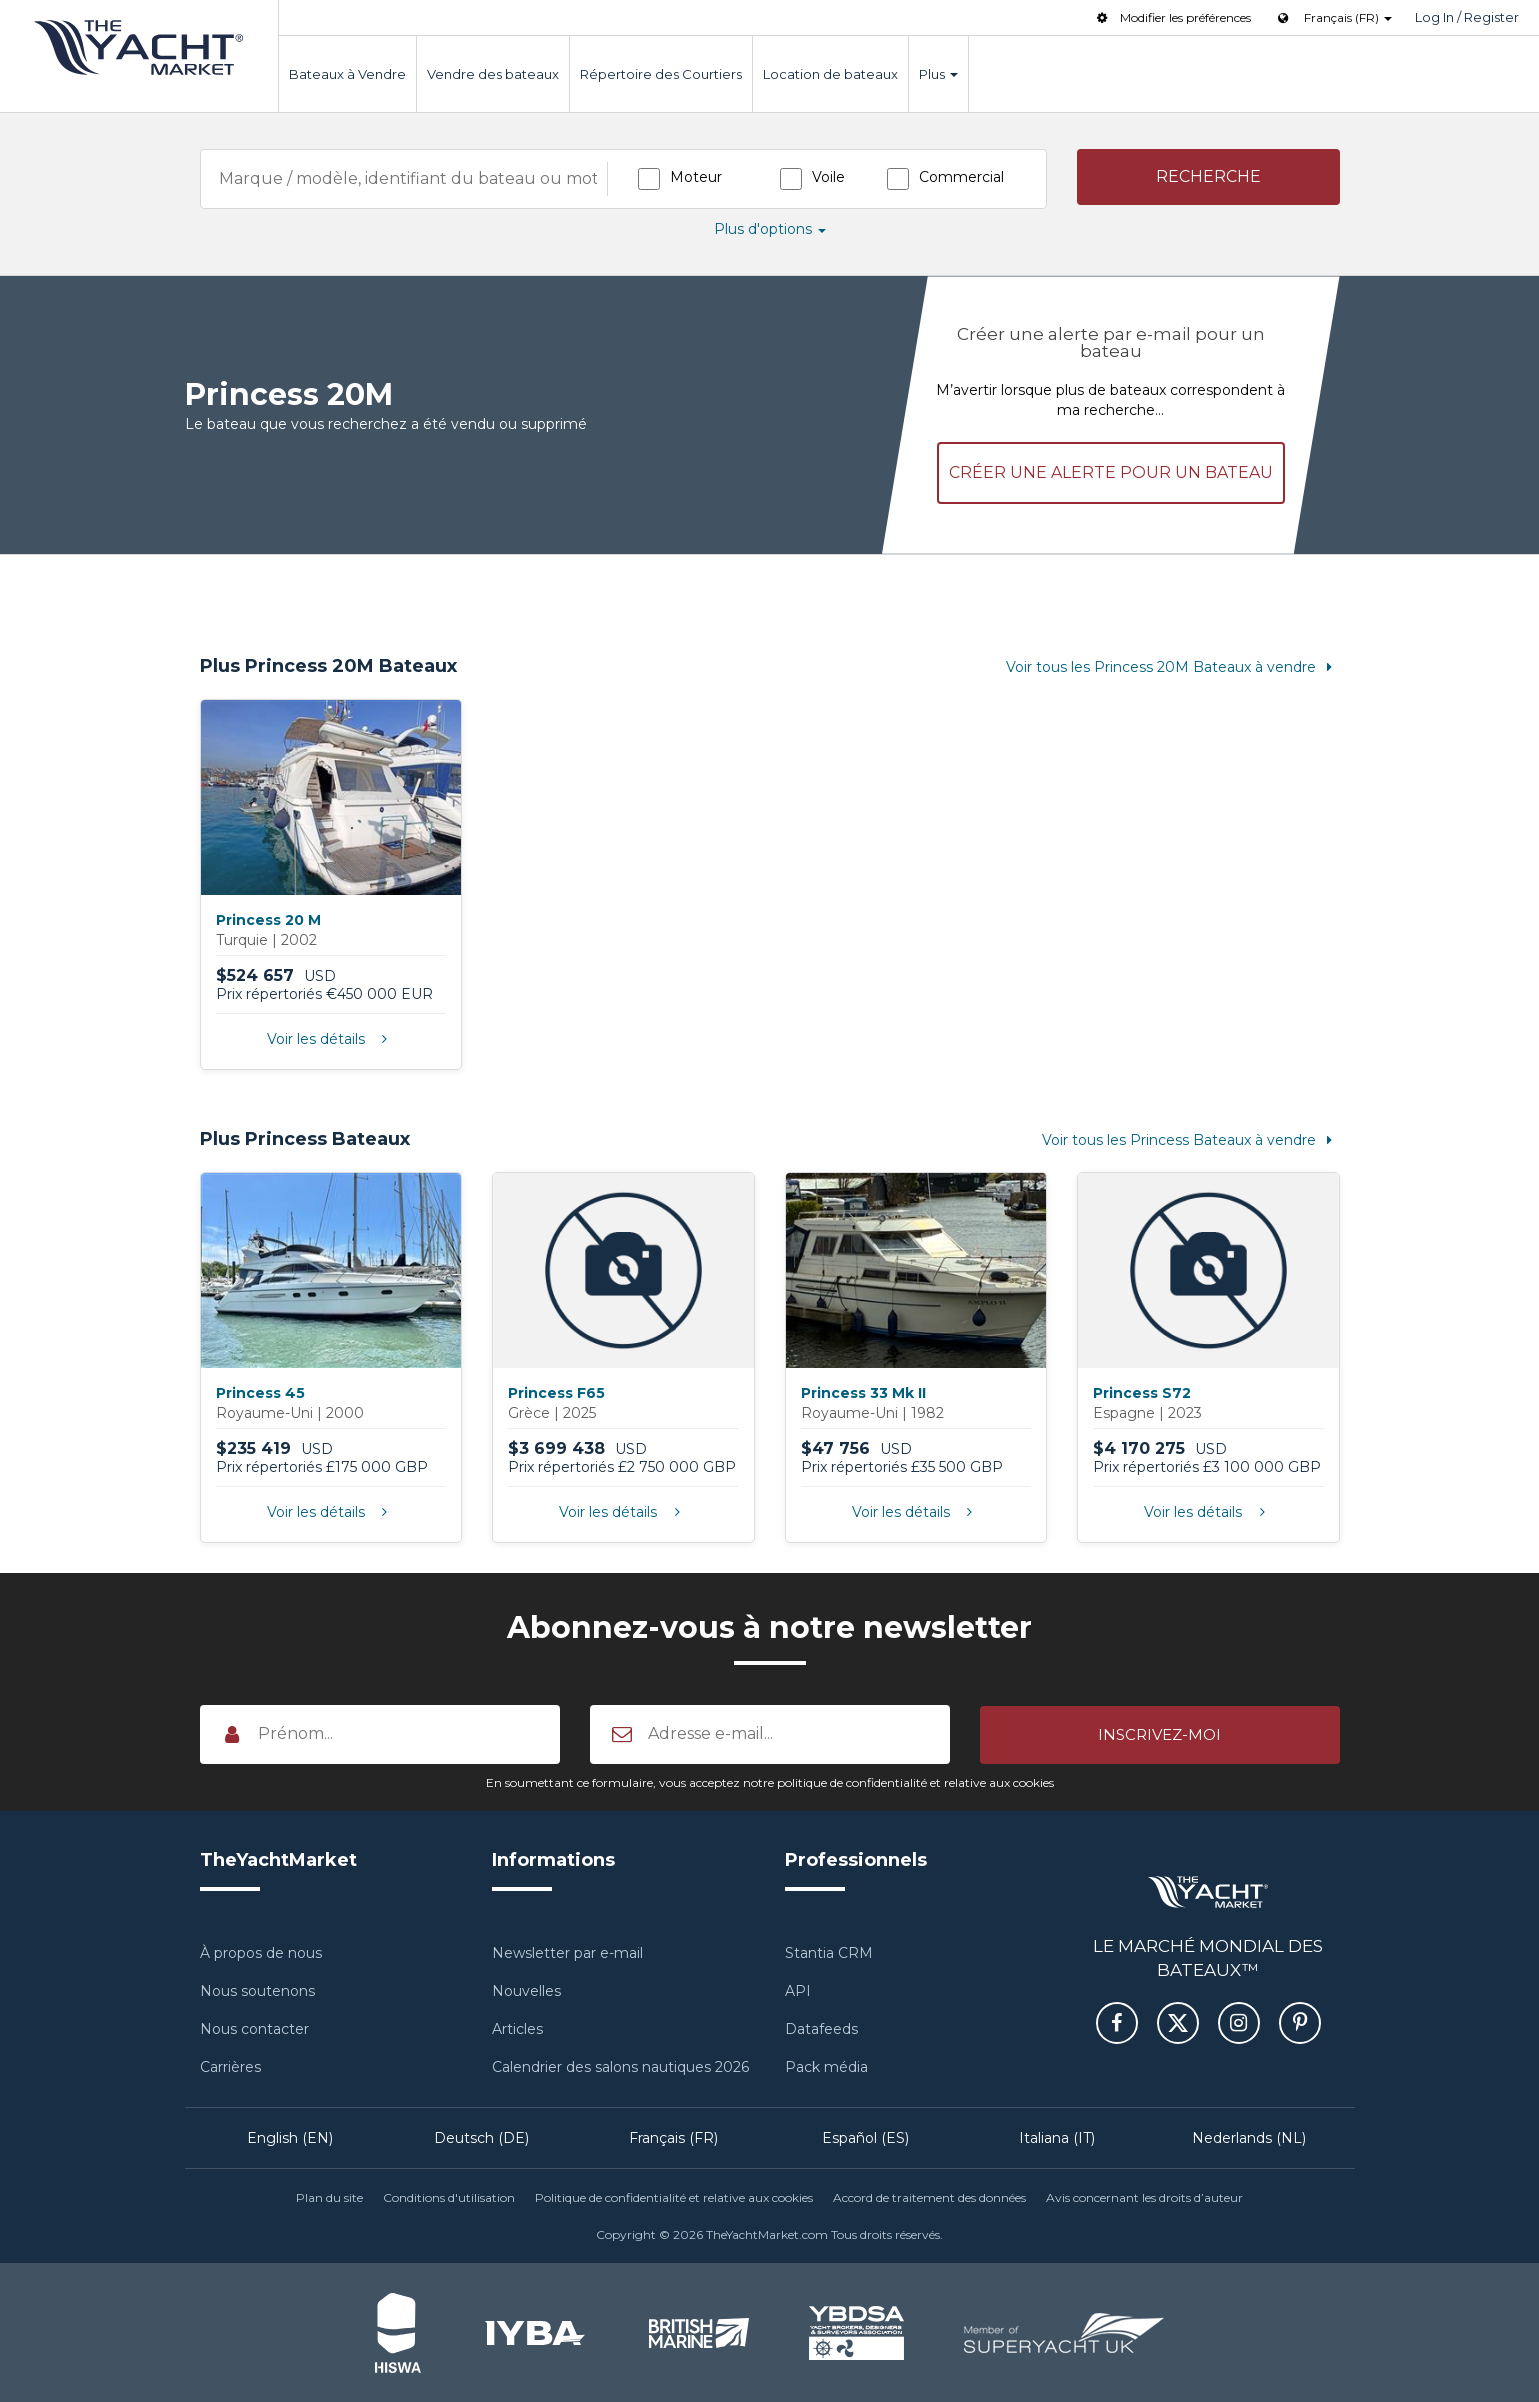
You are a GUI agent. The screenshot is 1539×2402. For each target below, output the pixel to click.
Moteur (696, 177)
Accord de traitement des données (929, 2196)
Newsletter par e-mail (567, 1952)
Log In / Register (1467, 17)
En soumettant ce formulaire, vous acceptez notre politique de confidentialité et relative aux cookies (770, 1780)
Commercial (961, 177)
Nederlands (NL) (1249, 2137)
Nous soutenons (257, 1990)
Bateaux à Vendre (347, 74)
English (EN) (290, 2137)
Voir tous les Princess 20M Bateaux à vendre (1173, 665)
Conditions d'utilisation (449, 2196)
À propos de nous (261, 1952)
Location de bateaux (830, 74)
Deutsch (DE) (481, 2137)
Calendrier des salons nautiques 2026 (620, 2066)
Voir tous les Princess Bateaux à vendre (1191, 1139)
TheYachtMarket (139, 47)
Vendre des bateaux (493, 74)
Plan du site (329, 2196)
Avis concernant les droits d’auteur (1144, 2196)
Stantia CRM (829, 1952)
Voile (828, 177)
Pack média (826, 2066)
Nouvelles (526, 1990)
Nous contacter (254, 2028)
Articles (517, 2028)
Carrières (230, 2066)
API (798, 1990)
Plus (938, 74)
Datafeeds (821, 2028)
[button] (1208, 178)
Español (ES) (865, 2137)
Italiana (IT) (1057, 2137)
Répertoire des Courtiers (661, 74)
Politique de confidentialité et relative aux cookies (674, 2196)
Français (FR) (673, 2137)
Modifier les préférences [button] (1172, 17)
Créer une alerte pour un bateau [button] (1111, 470)
